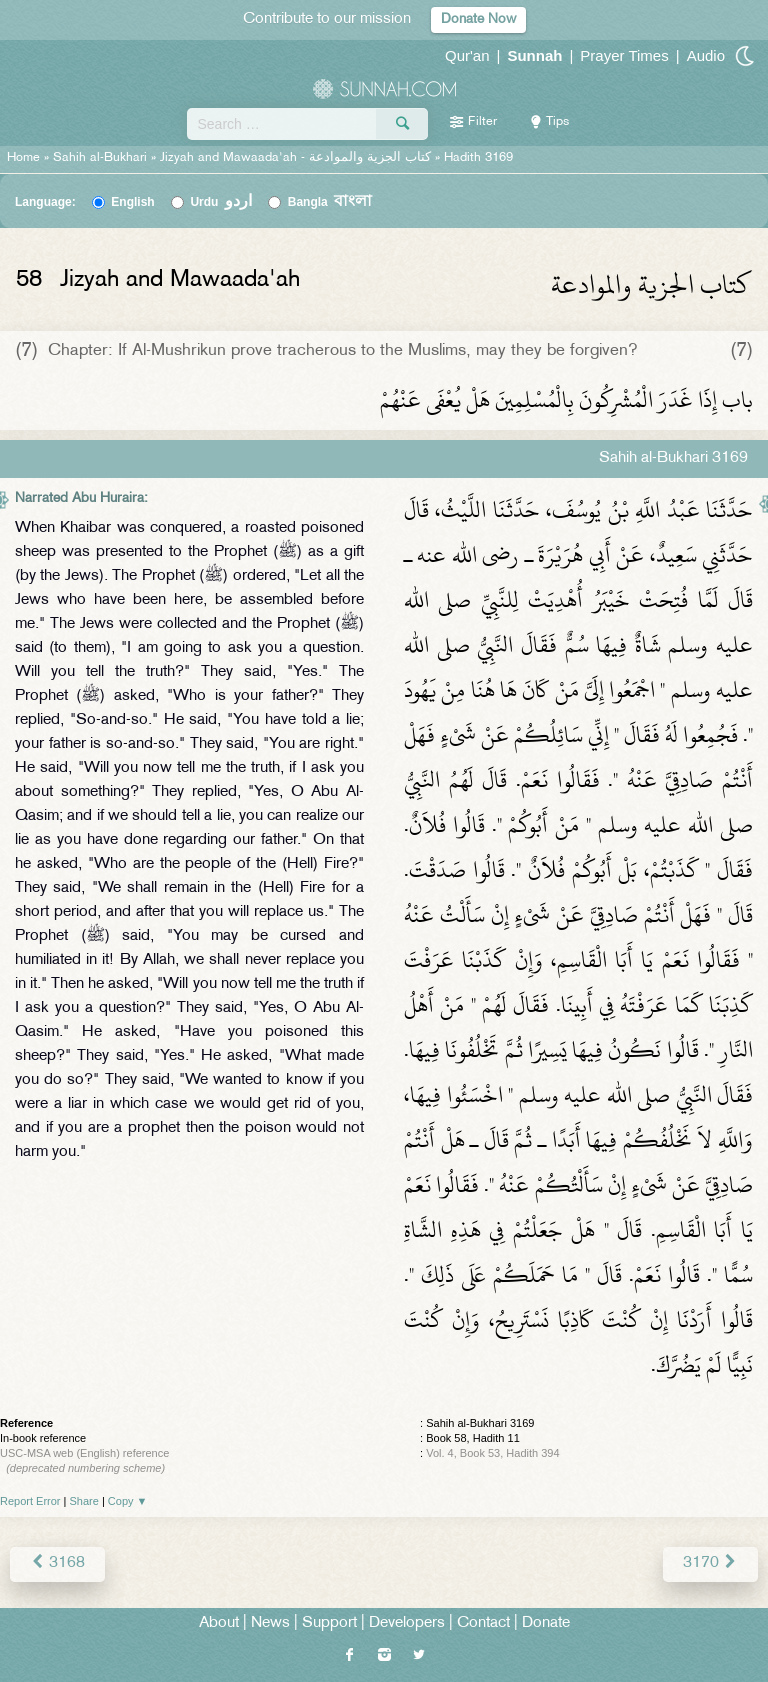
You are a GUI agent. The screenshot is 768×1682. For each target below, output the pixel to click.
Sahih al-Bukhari (100, 158)
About (219, 1623)
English (132, 202)
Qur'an (467, 55)
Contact (483, 1623)
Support (329, 1623)
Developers (407, 1623)
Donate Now (478, 19)
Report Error (30, 1501)
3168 (57, 1563)
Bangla (330, 202)
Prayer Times (624, 55)
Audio (706, 55)
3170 (710, 1563)
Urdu (221, 202)
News (270, 1623)
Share (84, 1501)
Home (23, 158)
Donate (546, 1623)
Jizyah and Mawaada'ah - (297, 158)
